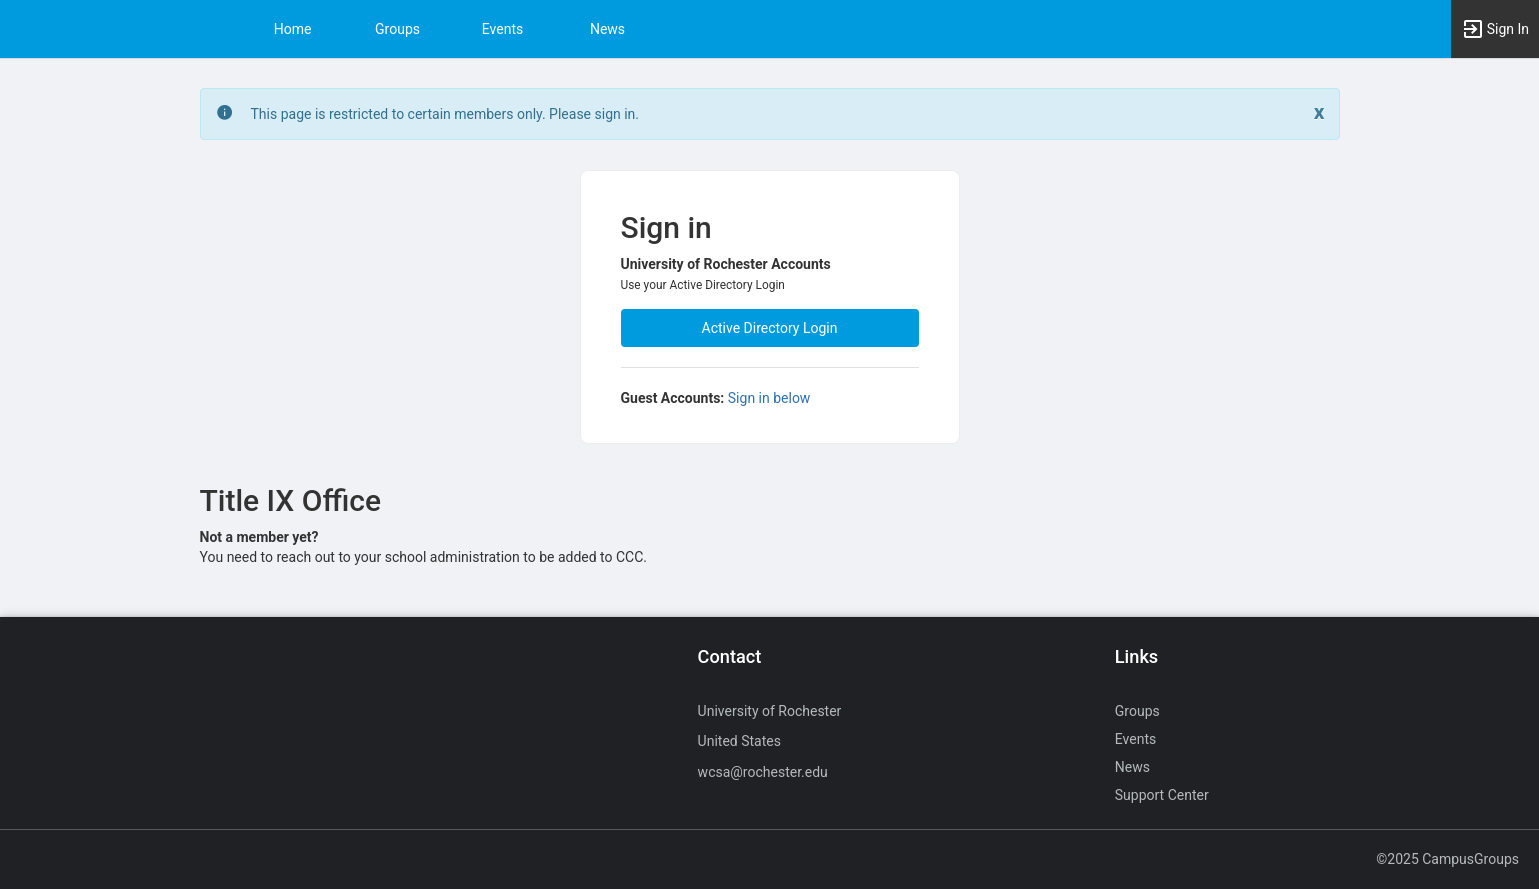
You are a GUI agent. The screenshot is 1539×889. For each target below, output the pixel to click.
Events (502, 29)
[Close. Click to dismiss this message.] (1319, 112)
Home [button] (293, 29)
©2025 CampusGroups (1447, 859)
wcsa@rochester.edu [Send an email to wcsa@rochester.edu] (763, 772)
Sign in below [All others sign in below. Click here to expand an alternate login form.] (769, 398)
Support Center (1162, 795)
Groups (397, 29)
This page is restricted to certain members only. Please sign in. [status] (445, 114)
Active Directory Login (770, 328)
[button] (1495, 29)
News (607, 29)
